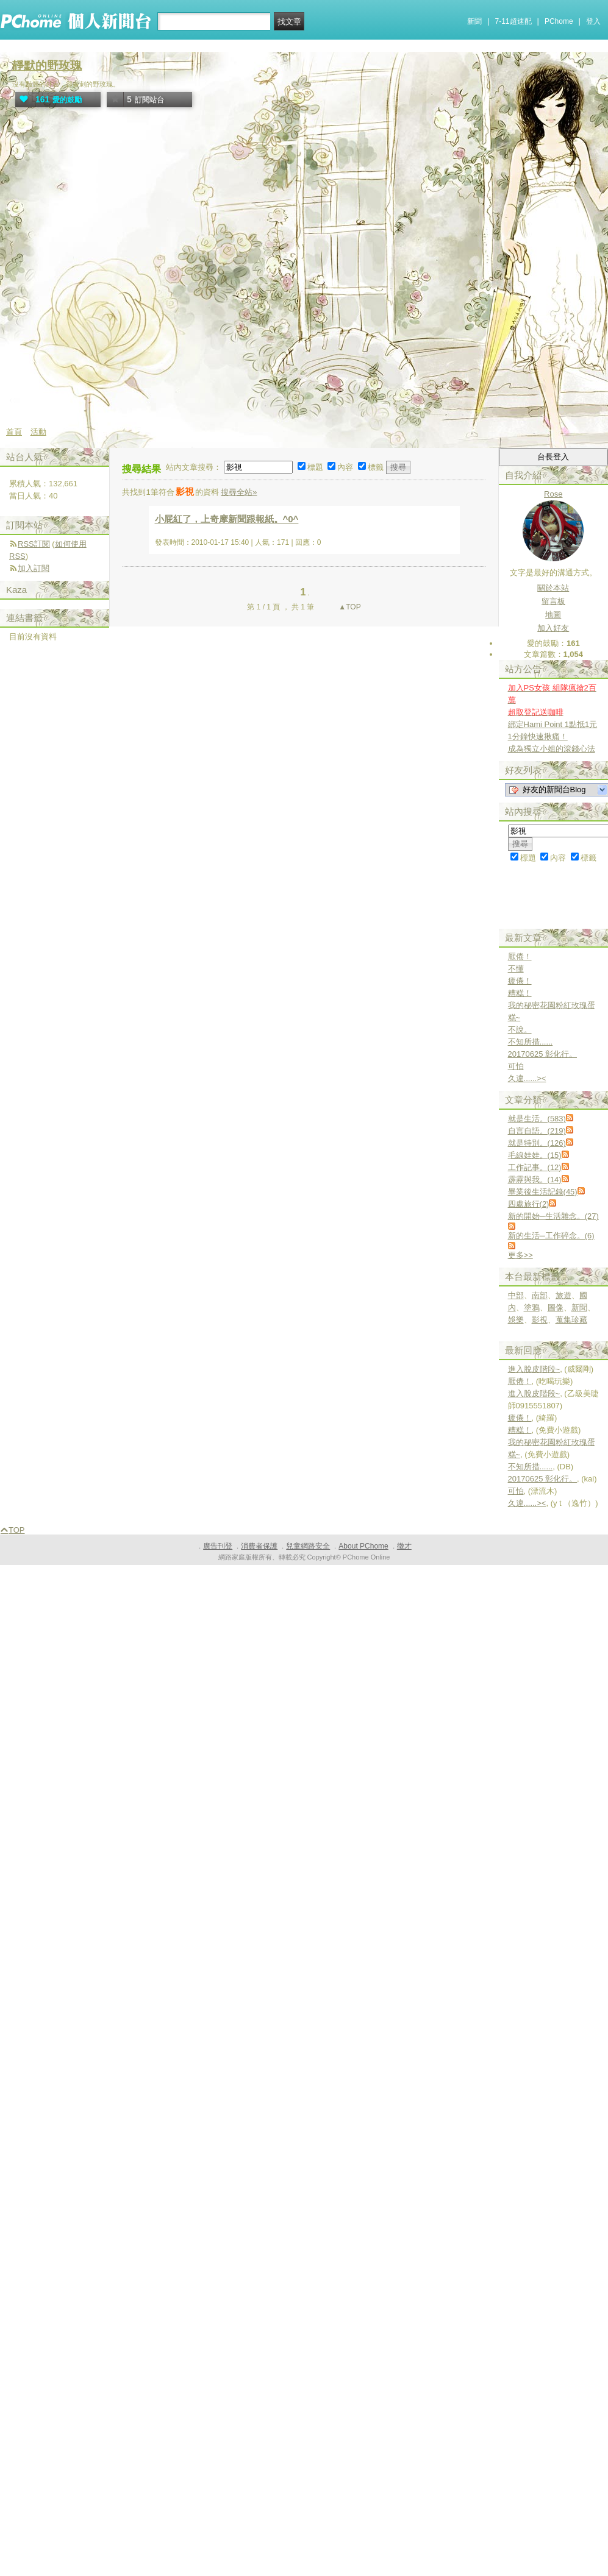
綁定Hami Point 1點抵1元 (553, 724)
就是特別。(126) (537, 1143)
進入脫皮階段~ (534, 1369)
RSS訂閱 (34, 543)
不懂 (516, 968)
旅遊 (563, 1295)
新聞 (474, 21)
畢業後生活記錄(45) (543, 1191)
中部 (516, 1295)
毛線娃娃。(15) (535, 1155)
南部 (540, 1295)
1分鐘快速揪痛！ (538, 736)
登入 (593, 21)
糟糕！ (520, 993)
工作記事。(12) (535, 1167)
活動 (38, 431)
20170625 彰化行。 (542, 1054)
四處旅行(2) (528, 1203)
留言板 (553, 601)
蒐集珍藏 (571, 1319)
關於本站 (553, 587)
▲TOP (349, 607)
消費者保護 (259, 1546)
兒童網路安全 (308, 1546)
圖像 (555, 1307)
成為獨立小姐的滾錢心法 (551, 748)
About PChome (363, 1546)
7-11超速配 (513, 21)
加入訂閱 (33, 568)
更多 (520, 1255)
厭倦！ (520, 956)
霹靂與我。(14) (535, 1179)
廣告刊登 (217, 1546)
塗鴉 (532, 1307)
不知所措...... (530, 1041)
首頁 (14, 431)
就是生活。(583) (537, 1118)
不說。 (520, 1029)
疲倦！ (520, 980)
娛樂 (516, 1319)
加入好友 (553, 628)
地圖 (553, 614)
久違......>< (527, 1078)
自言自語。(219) (537, 1130)
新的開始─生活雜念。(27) (553, 1216)
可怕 (516, 1066)
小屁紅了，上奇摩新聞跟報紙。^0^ (227, 519)
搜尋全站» (239, 492)
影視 (540, 1319)
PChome (559, 21)
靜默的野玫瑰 (47, 65)
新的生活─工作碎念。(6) (551, 1235)
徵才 (404, 1546)
